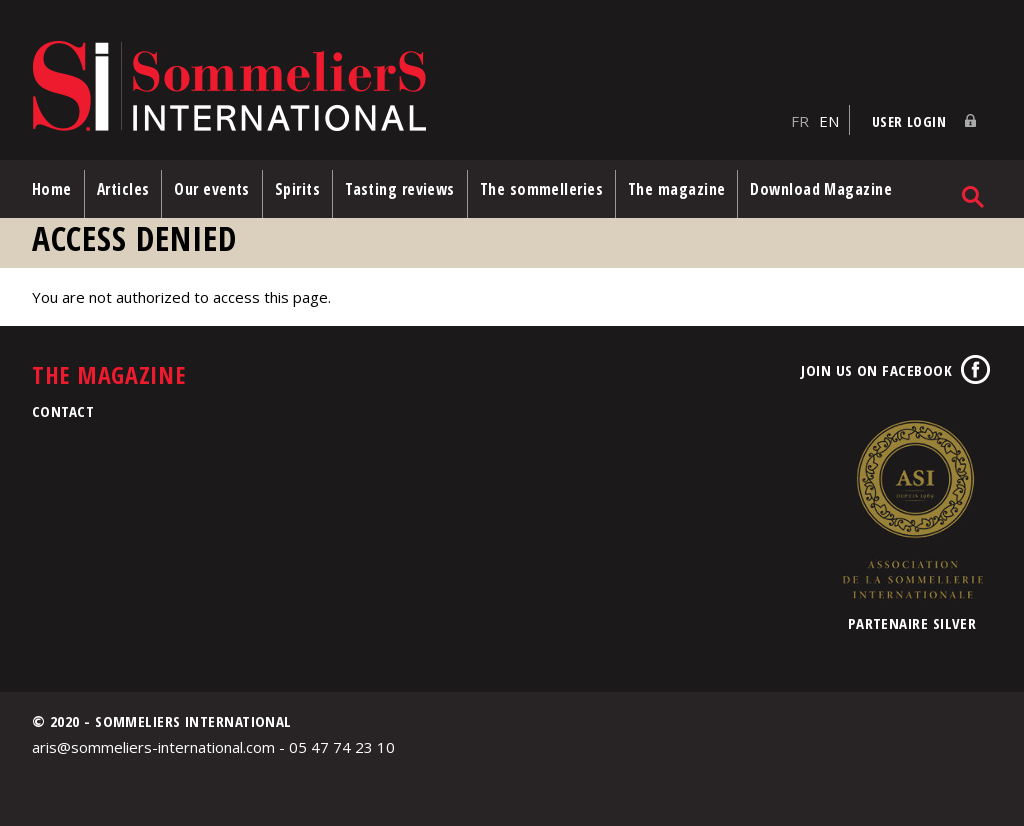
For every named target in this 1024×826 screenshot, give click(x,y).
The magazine (676, 189)
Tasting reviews (400, 189)
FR (800, 121)
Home (52, 189)
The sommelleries (541, 189)
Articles (123, 189)
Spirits (297, 189)
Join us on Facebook (876, 370)
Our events (212, 189)
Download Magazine (821, 189)
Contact (63, 411)
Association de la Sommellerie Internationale (912, 509)
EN (829, 121)
